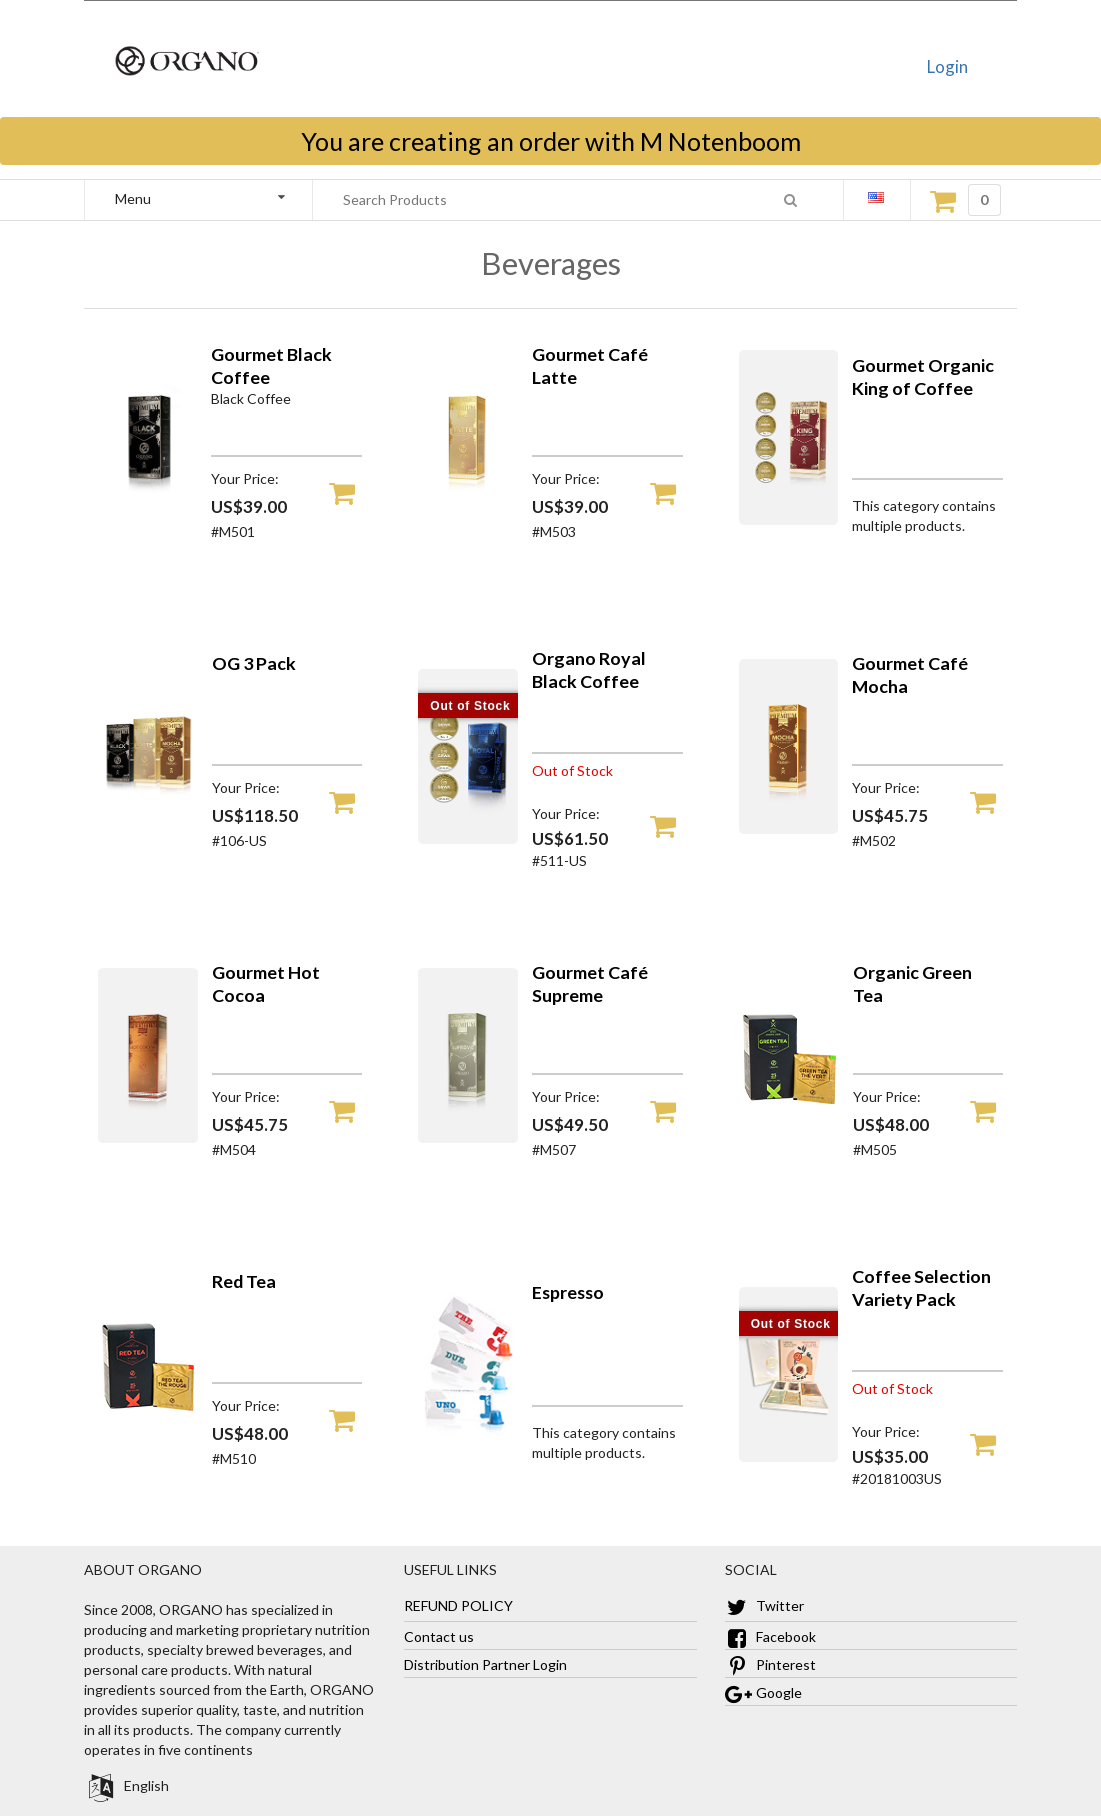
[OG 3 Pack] (148, 828)
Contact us (439, 1636)
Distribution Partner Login (485, 1664)
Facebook (770, 1636)
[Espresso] (467, 1446)
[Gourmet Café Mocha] (789, 828)
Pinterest (770, 1664)
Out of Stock (470, 706)
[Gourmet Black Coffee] (147, 519)
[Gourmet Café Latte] (468, 519)
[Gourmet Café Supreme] (467, 1137)
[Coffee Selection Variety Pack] (789, 1456)
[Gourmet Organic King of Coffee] (789, 519)
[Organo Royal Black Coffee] (468, 838)
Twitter (764, 1605)
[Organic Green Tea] (789, 1137)
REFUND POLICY (458, 1605)
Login (947, 66)
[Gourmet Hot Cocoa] (148, 1137)
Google (763, 1692)
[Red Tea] (148, 1446)
